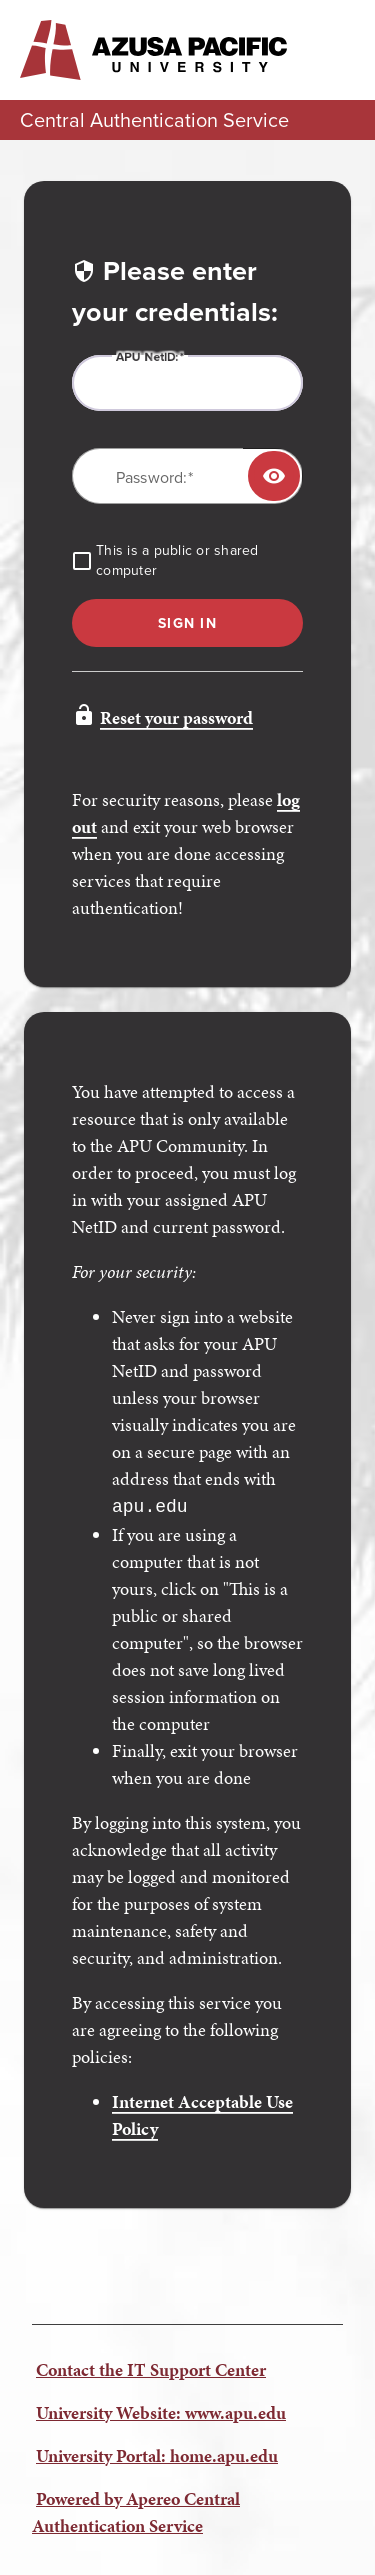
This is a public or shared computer (177, 561)
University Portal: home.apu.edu (157, 2453)
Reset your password (176, 717)
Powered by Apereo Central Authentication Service (136, 2510)
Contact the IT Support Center (151, 2367)
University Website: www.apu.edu (161, 2410)
